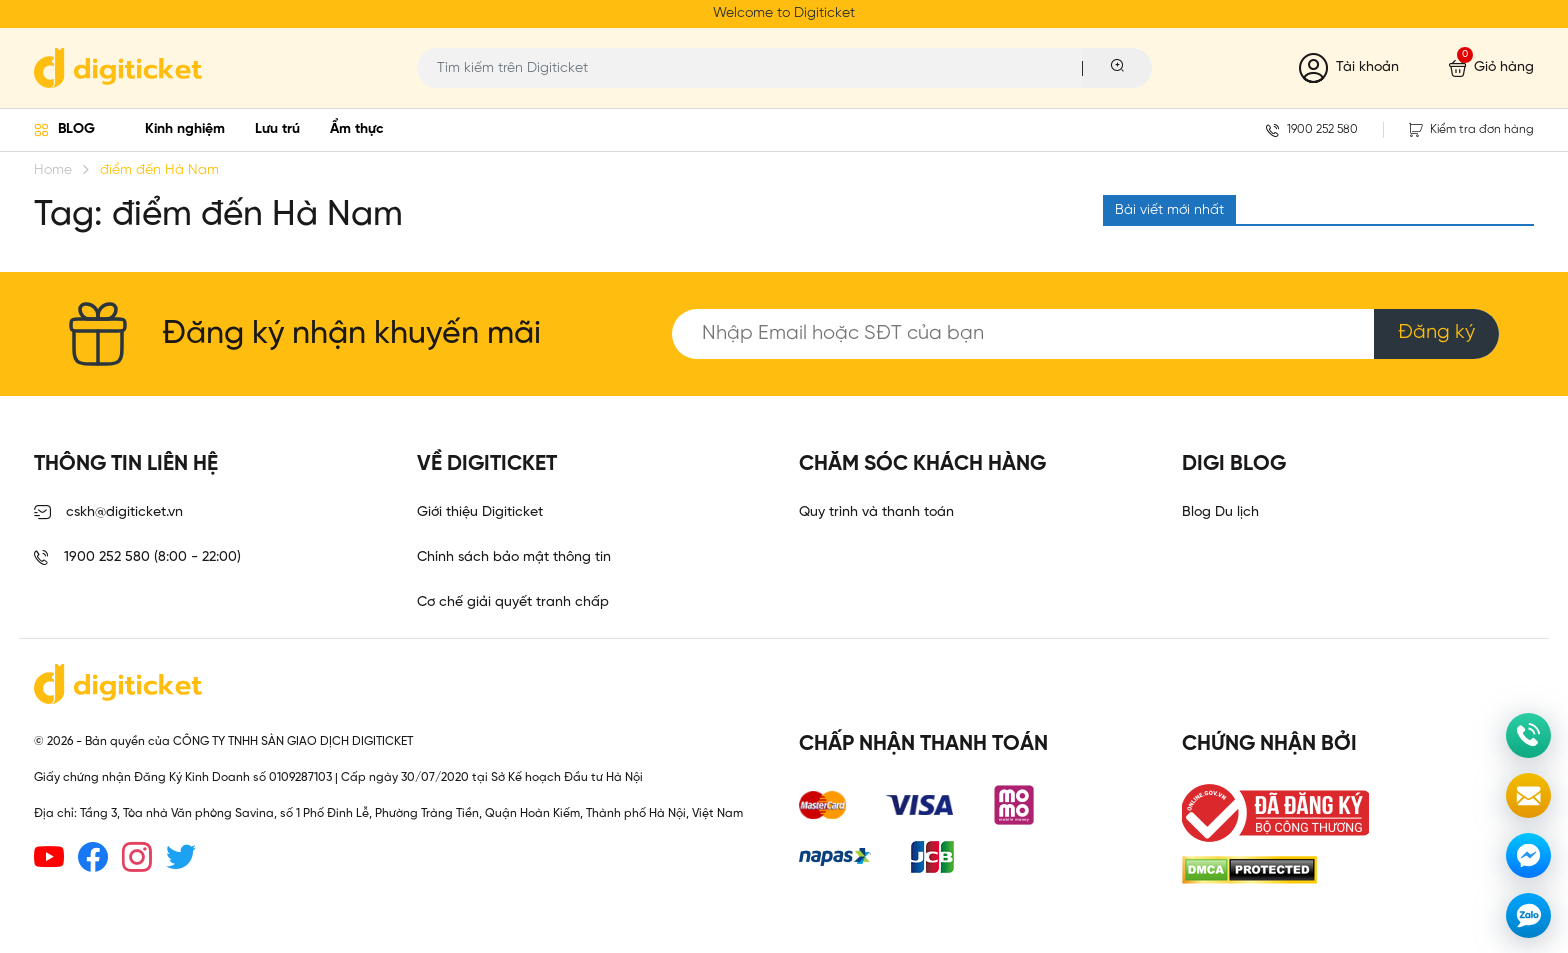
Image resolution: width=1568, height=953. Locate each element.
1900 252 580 (1312, 130)
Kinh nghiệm (185, 129)
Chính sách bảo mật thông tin (514, 557)
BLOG (76, 129)
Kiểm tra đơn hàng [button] (1471, 130)
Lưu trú (277, 129)
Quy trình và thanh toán (876, 512)
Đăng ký (1436, 332)
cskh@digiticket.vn (108, 513)
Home (53, 170)
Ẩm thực (357, 129)
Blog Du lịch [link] (1220, 512)
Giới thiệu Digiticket (480, 512)
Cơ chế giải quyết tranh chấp (513, 602)
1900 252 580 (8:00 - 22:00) (137, 558)
